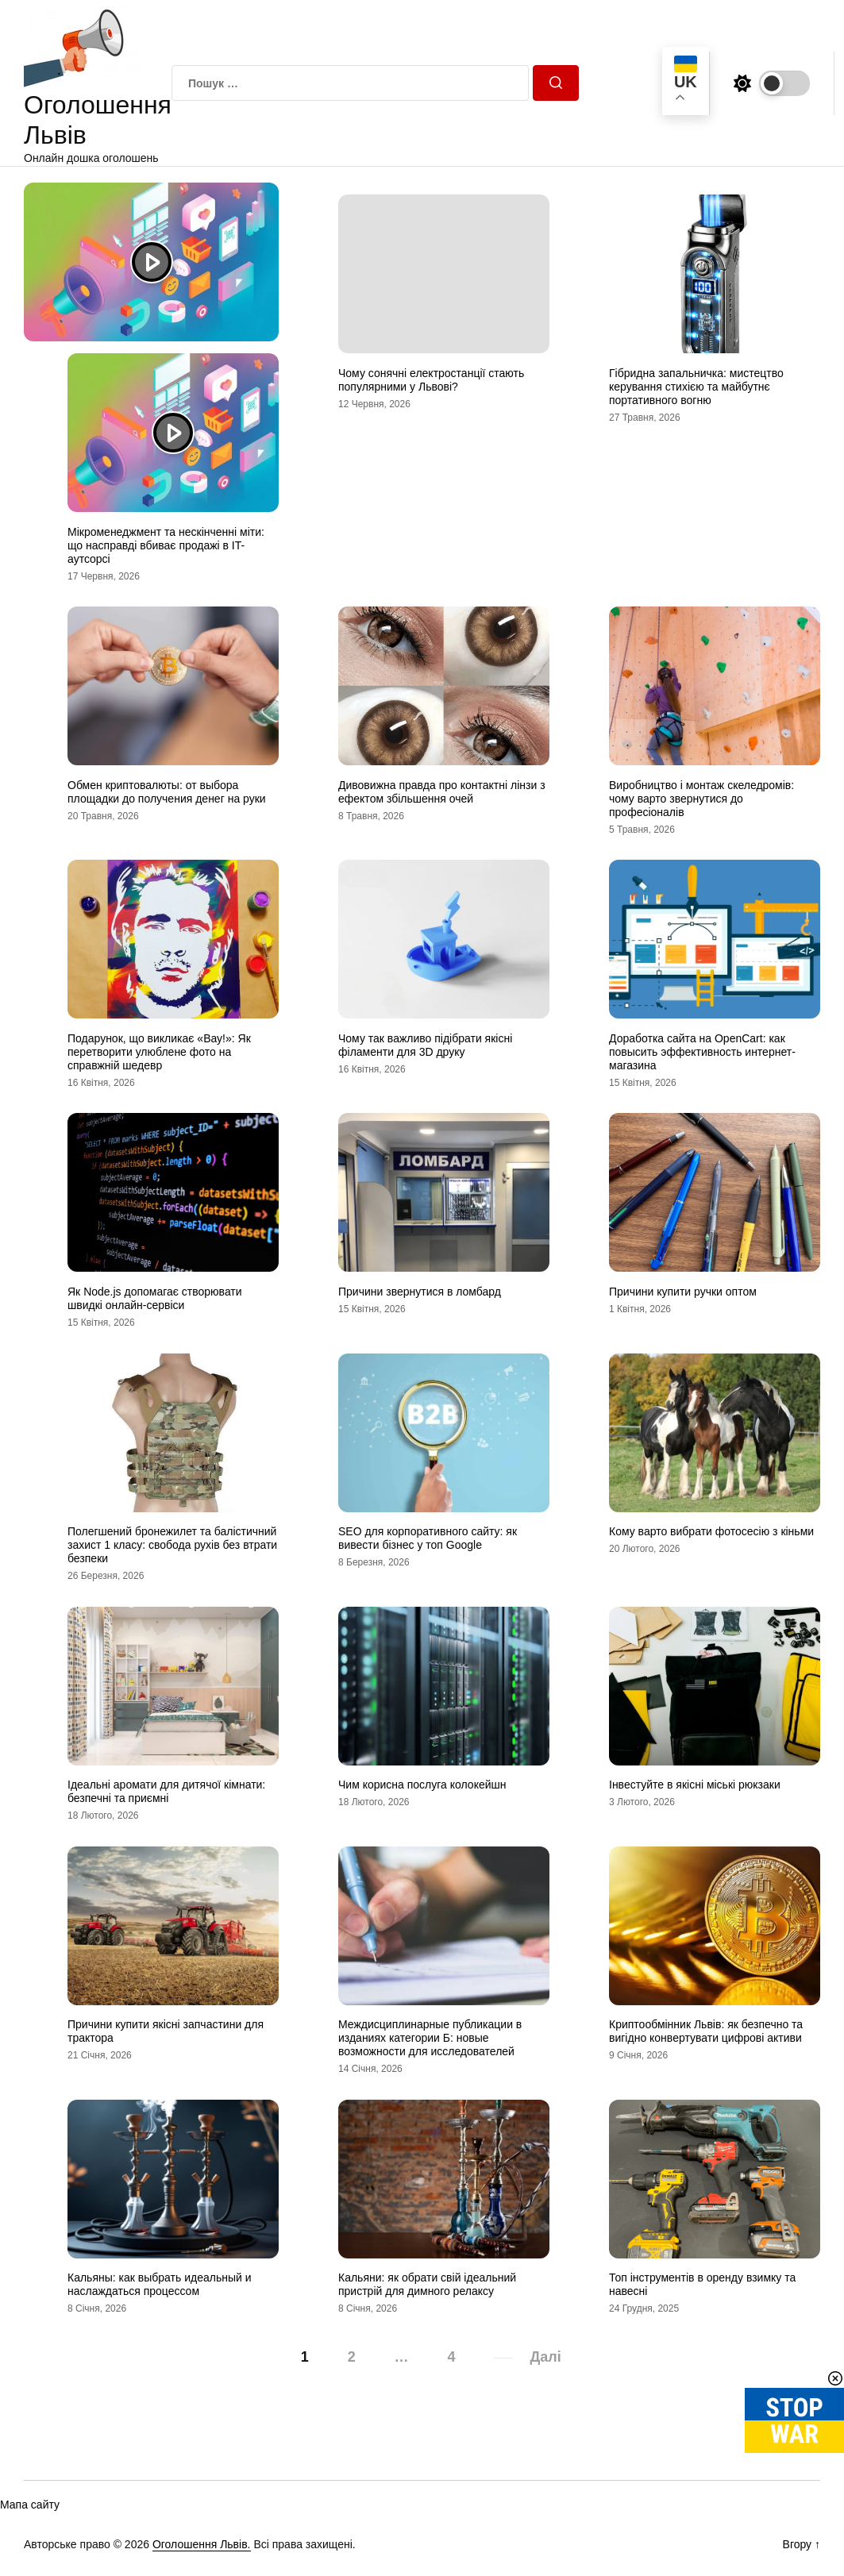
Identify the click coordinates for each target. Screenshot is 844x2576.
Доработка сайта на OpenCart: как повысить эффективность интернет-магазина (702, 1052)
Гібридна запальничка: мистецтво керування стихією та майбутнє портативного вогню (696, 386)
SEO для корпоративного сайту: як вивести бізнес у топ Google (427, 1538)
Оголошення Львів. (201, 2544)
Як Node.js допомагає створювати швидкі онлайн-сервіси (154, 1298)
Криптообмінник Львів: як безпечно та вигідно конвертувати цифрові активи (706, 2031)
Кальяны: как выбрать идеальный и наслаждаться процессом (159, 2284)
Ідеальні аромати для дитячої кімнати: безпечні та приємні (166, 1791)
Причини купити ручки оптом (683, 1291)
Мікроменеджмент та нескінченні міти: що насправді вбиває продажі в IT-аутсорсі (165, 545)
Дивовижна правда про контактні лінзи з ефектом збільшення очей (441, 792)
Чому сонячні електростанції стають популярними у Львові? (431, 380)
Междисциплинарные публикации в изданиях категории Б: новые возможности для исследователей (430, 2038)
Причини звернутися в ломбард (419, 1291)
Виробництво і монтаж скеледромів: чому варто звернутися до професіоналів (701, 798)
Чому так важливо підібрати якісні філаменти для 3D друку (425, 1045)
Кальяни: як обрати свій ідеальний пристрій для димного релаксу (427, 2284)
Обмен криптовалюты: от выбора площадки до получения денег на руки (166, 792)
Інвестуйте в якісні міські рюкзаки (694, 1784)
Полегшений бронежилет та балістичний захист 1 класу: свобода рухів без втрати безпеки (172, 1545)
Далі (545, 2357)
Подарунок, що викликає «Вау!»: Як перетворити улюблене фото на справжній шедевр (159, 1052)
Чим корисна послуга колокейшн (422, 1784)
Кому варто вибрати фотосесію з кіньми (711, 1531)
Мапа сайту (30, 2504)
